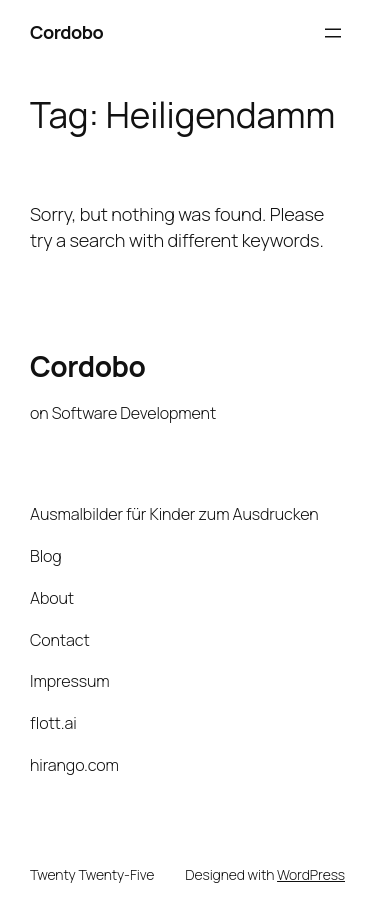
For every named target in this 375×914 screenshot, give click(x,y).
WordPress (311, 874)
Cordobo (66, 32)
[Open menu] (333, 33)
